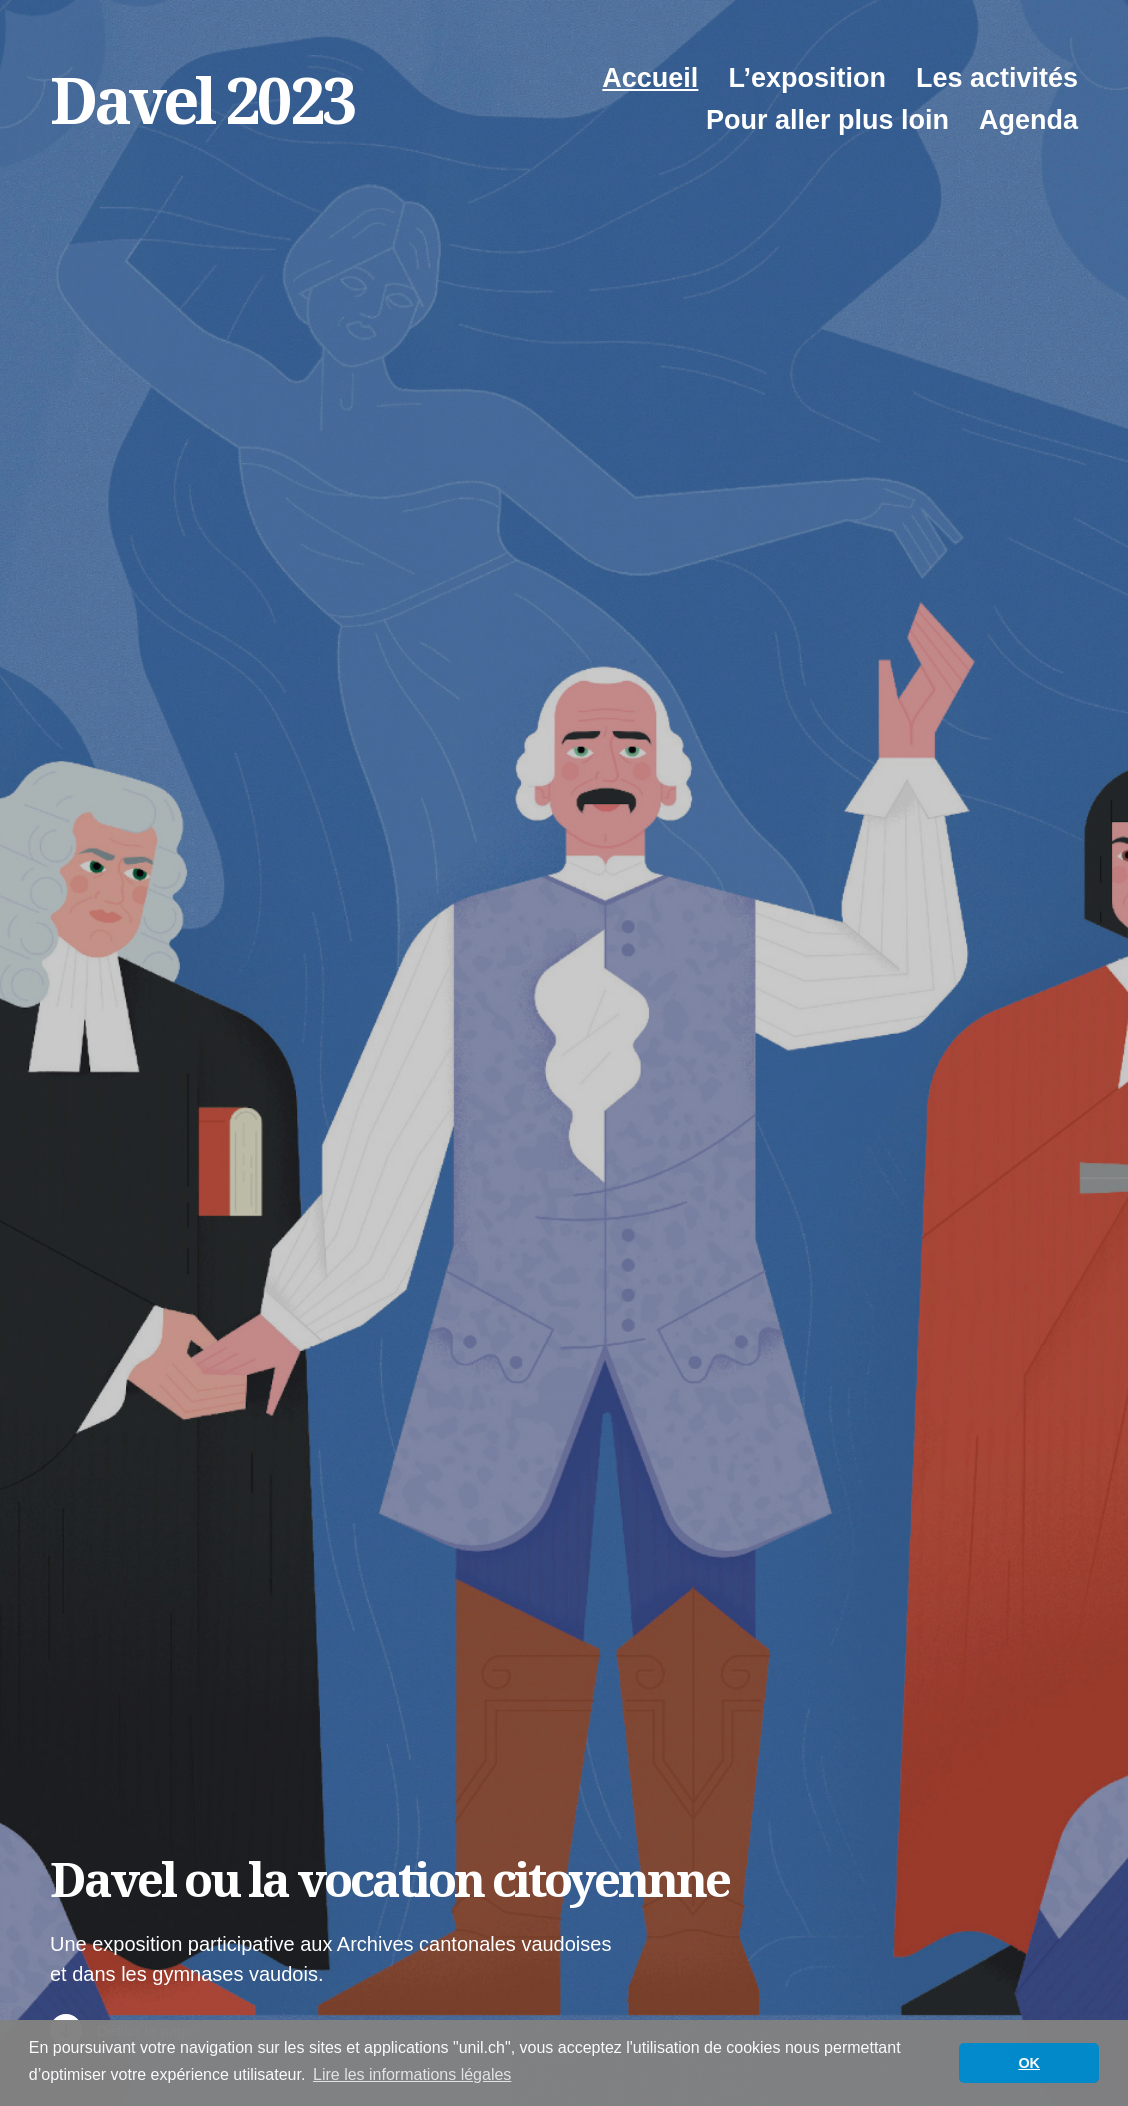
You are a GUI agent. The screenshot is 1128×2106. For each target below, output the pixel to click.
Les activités (997, 78)
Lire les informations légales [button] (412, 2074)
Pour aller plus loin (827, 120)
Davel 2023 (202, 99)
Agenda (1028, 120)
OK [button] (1029, 2063)
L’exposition (807, 78)
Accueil (650, 78)
